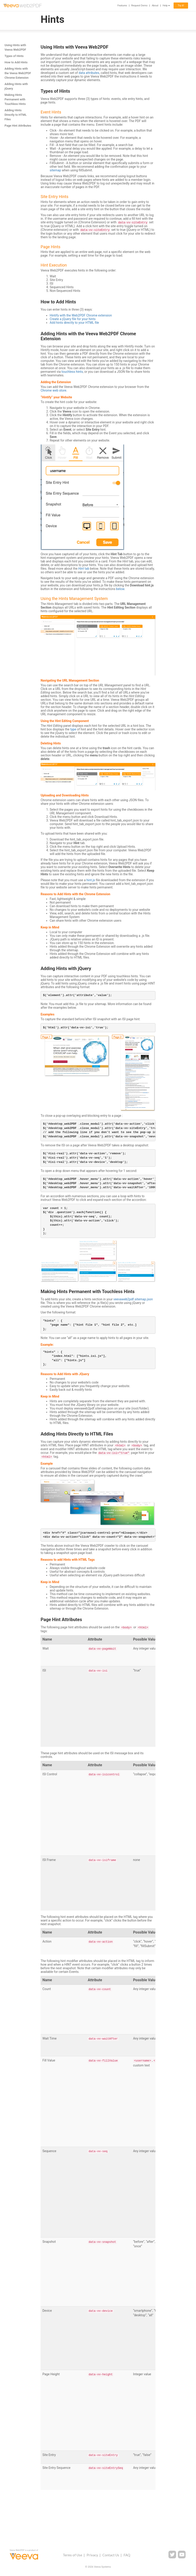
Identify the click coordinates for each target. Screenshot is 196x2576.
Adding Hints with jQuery (16, 86)
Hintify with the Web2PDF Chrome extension (81, 315)
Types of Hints (14, 56)
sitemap (55, 170)
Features (122, 5)
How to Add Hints (16, 62)
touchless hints (72, 371)
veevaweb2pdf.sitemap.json (133, 1299)
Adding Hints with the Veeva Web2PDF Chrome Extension (18, 73)
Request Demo (139, 5)
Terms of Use (72, 2555)
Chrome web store (53, 390)
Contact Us (110, 2555)
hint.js (91, 880)
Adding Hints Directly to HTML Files (16, 115)
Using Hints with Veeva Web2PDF (15, 47)
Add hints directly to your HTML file (74, 322)
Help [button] (166, 5)
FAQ (126, 2555)
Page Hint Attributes (18, 125)
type (73, 729)
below (120, 589)
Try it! (181, 5)
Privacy (92, 2555)
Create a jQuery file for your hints (73, 319)
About (155, 5)
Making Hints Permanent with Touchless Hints (15, 99)
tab (83, 568)
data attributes (89, 73)
